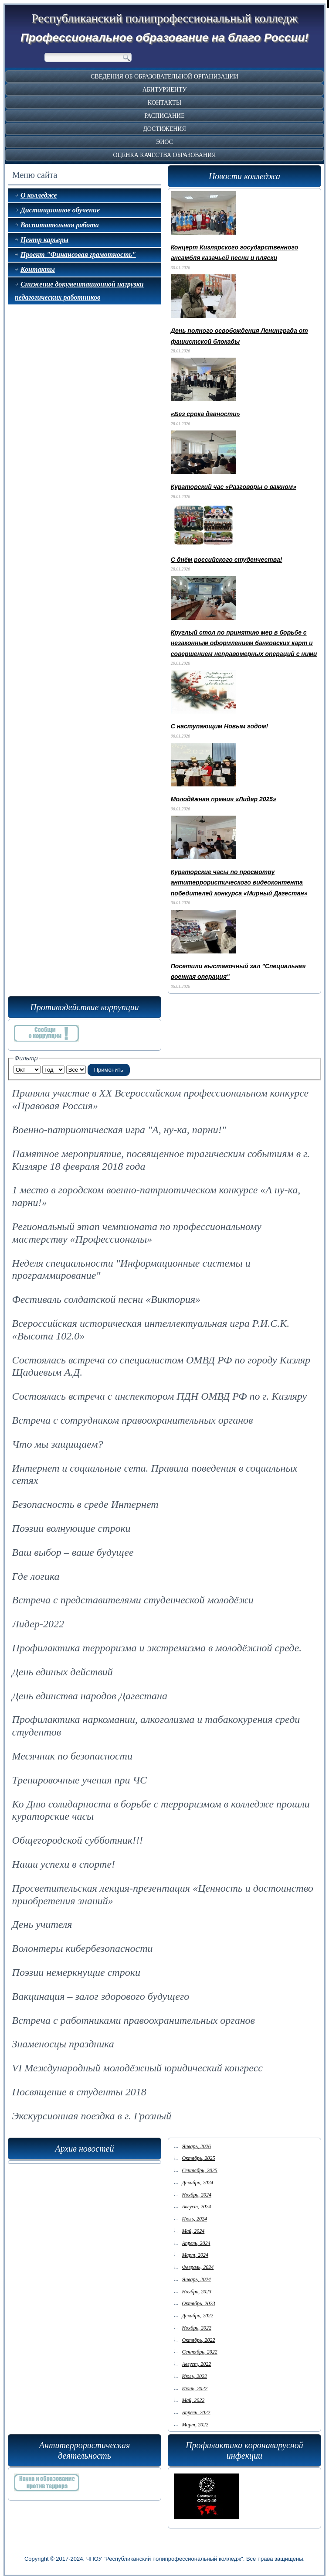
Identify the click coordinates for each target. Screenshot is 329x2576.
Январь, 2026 (196, 2146)
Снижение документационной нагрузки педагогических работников (79, 290)
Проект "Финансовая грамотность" (78, 254)
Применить (108, 1069)
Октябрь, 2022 (198, 2340)
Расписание (164, 116)
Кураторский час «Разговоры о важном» (233, 486)
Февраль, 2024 (198, 2267)
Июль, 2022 (194, 2376)
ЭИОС (164, 142)
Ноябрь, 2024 (196, 2195)
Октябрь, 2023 (198, 2303)
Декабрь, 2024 (197, 2183)
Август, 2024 (196, 2207)
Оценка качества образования (164, 155)
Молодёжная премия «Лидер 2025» (223, 799)
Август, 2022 (196, 2364)
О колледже (38, 195)
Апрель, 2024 (196, 2243)
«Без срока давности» (205, 413)
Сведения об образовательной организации (164, 76)
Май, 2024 (193, 2231)
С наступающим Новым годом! (219, 726)
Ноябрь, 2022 (196, 2328)
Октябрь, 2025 (198, 2158)
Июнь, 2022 (194, 2388)
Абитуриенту (164, 89)
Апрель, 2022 (196, 2412)
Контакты (164, 102)
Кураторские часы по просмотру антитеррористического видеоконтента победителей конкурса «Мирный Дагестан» (239, 882)
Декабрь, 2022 (197, 2316)
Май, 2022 (193, 2400)
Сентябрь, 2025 (199, 2170)
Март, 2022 (195, 2425)
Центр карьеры (44, 239)
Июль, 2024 (194, 2219)
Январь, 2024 (196, 2279)
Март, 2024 (195, 2255)
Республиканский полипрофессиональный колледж (164, 18)
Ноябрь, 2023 (196, 2292)
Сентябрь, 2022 (199, 2352)
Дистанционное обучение (60, 210)
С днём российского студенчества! (226, 559)
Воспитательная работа (59, 225)
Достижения (164, 129)
